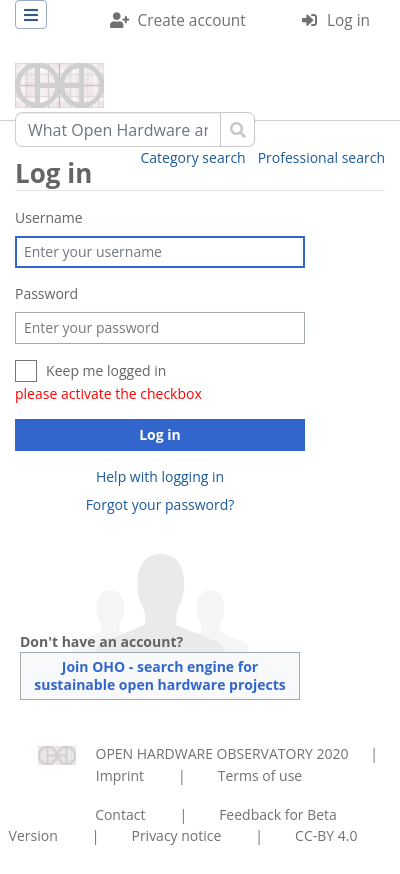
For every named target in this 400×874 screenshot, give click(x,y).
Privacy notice (176, 835)
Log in (348, 20)
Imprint (120, 775)
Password (46, 293)
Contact (120, 814)
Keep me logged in (106, 370)
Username (49, 217)
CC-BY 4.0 (326, 835)
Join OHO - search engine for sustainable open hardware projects (160, 675)
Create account (192, 20)
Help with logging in (160, 476)
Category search (193, 157)
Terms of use (260, 775)
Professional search (321, 157)
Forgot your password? (160, 504)
